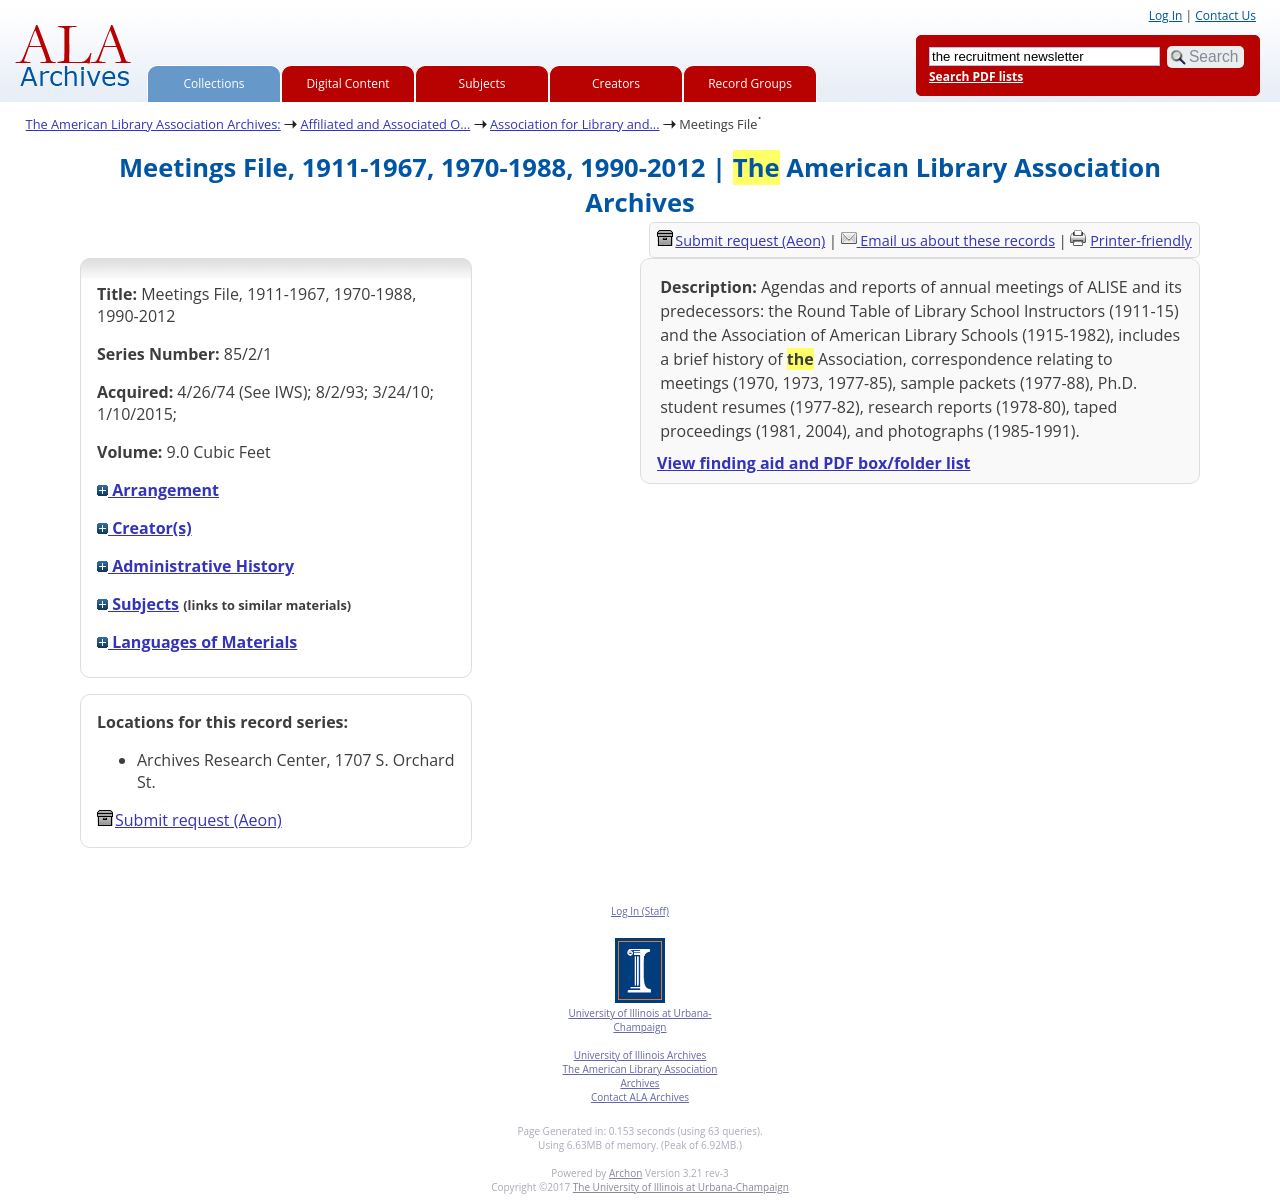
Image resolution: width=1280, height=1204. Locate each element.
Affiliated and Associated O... (385, 124)
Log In (1166, 15)
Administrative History (195, 566)
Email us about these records (957, 240)
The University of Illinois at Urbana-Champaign (681, 1187)
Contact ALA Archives (640, 1097)
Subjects (482, 83)
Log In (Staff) (640, 911)
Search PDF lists (976, 76)
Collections (214, 83)
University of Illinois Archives (640, 1055)
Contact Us (1225, 15)
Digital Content (347, 83)
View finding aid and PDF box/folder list (814, 463)
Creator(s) (144, 528)
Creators (616, 83)
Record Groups (750, 83)
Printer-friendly (1141, 240)
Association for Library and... (575, 124)
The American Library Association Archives (640, 1076)
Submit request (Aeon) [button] (189, 820)
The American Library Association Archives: (153, 124)
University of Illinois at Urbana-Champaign (639, 1020)
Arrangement (158, 490)
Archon (625, 1173)
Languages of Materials (197, 642)
